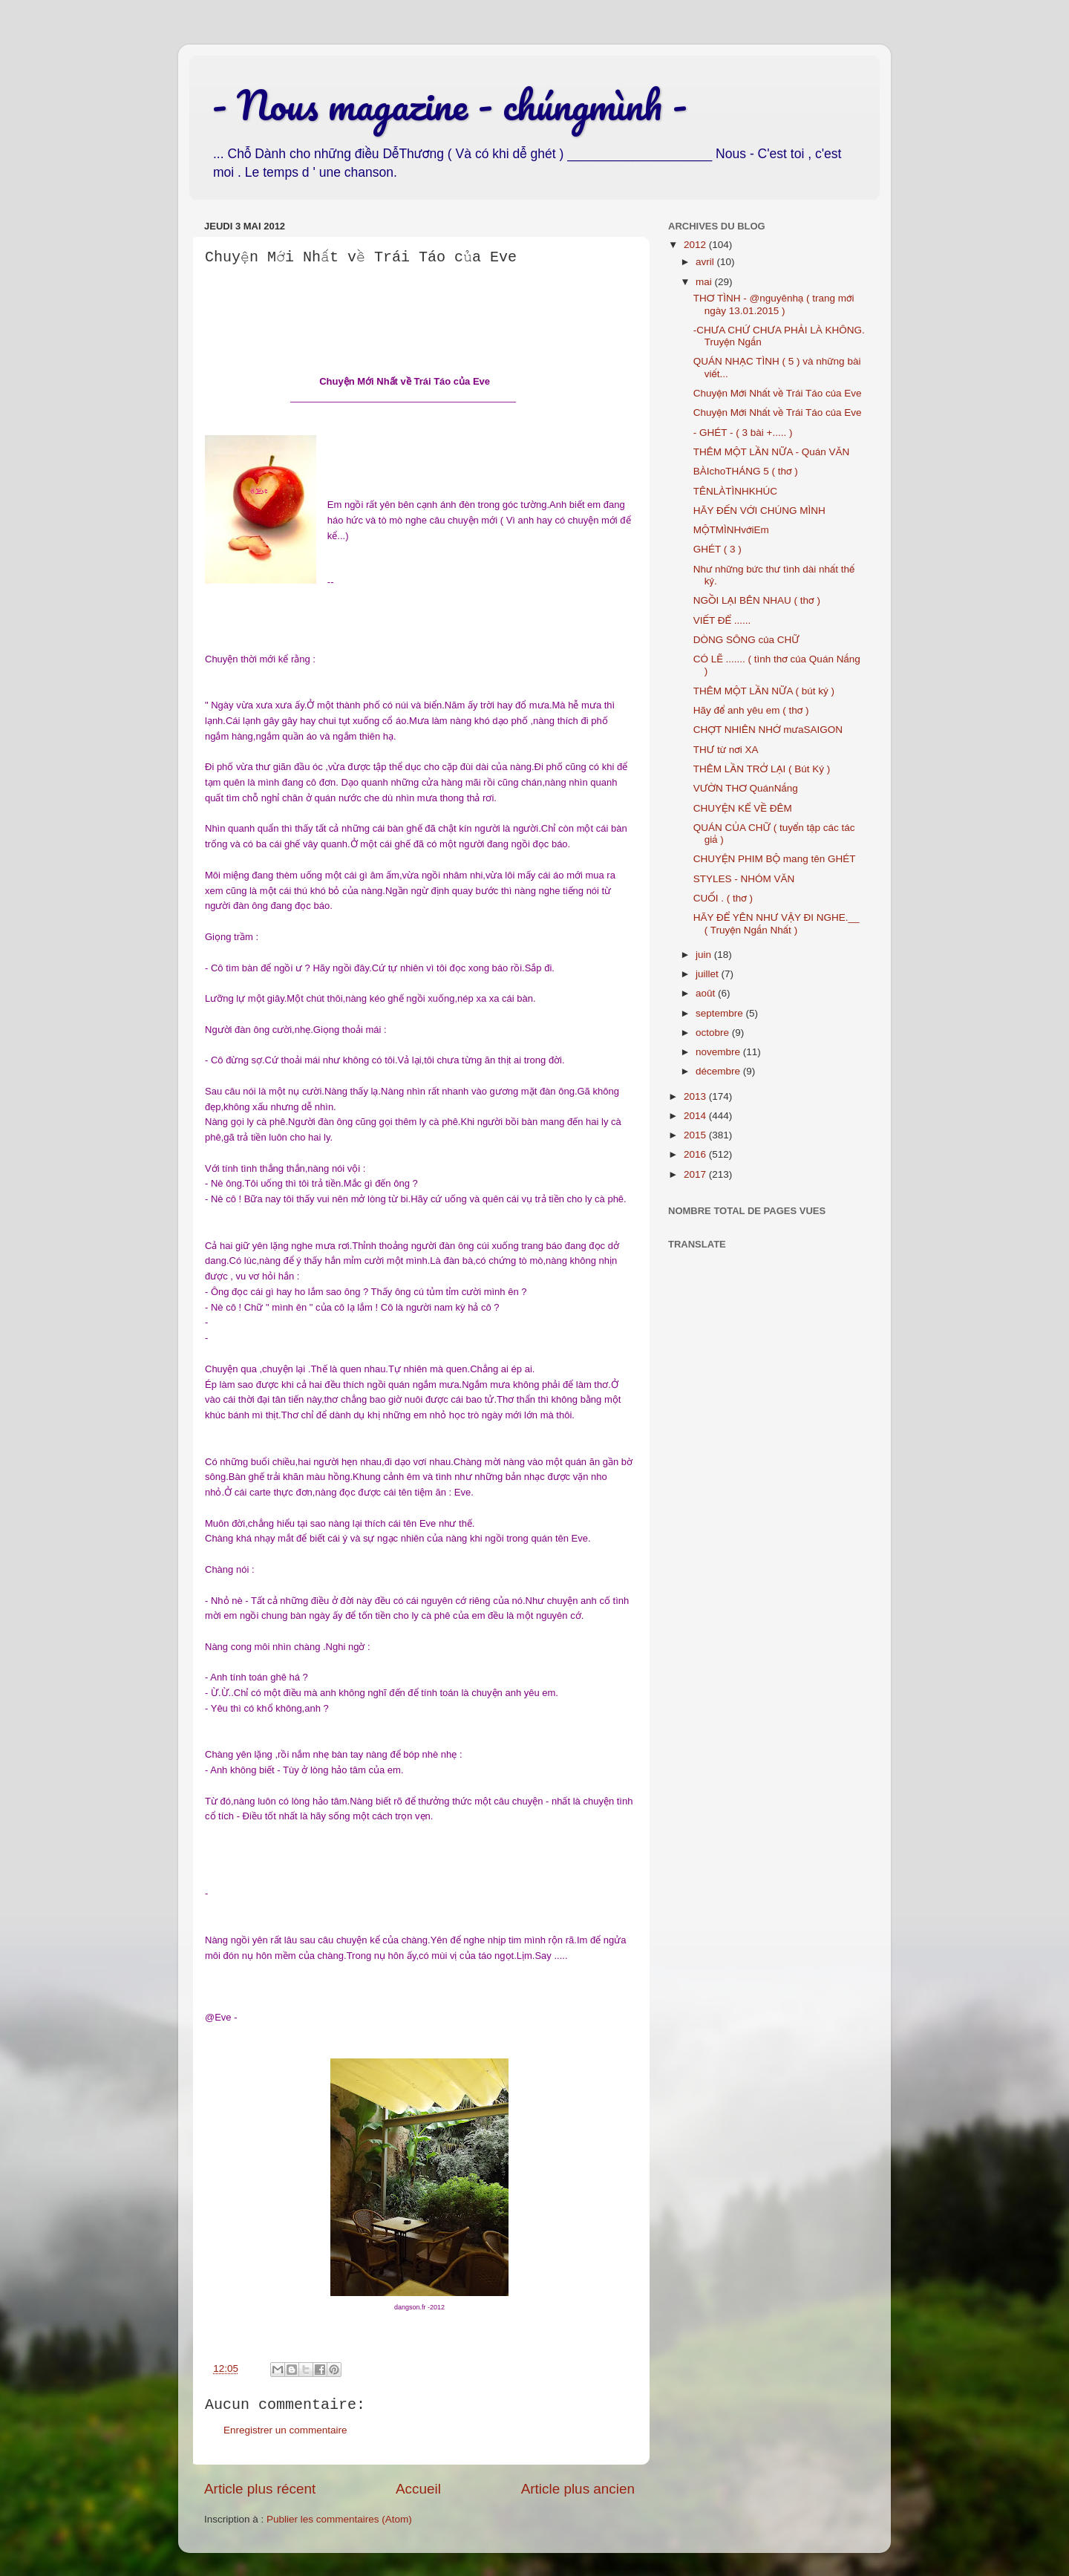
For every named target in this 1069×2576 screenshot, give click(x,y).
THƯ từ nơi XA (726, 749)
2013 (696, 1096)
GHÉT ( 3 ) (717, 549)
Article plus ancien (578, 2489)
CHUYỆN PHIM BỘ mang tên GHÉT (774, 858)
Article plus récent (260, 2489)
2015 (696, 1135)
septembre (721, 1013)
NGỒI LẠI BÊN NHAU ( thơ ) (756, 600)
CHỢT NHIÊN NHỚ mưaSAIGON (768, 729)
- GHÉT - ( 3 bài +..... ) (743, 432)
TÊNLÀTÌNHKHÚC (735, 491)
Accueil (418, 2489)
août (707, 993)
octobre (714, 1032)
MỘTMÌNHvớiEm (731, 529)
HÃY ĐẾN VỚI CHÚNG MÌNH (759, 510)
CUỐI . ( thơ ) (723, 898)
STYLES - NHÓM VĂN (744, 878)
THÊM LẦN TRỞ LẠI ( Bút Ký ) (761, 769)
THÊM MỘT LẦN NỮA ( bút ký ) (763, 691)
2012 (696, 244)
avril (706, 261)
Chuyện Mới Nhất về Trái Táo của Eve (777, 393)
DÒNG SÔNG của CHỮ (746, 639)
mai (705, 281)
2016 (696, 1154)
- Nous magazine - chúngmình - (449, 104)
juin (705, 954)
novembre (719, 1051)
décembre (719, 1071)
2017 (696, 1174)
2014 (696, 1115)
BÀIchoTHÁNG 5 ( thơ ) (745, 471)
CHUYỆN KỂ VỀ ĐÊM (742, 808)
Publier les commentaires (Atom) (339, 2519)
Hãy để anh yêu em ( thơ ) (751, 710)
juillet (709, 973)
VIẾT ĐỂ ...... (722, 620)
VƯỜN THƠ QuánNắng (745, 788)
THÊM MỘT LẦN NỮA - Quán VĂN (771, 451)
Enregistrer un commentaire (285, 2430)
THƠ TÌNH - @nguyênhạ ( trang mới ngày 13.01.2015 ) (773, 304)
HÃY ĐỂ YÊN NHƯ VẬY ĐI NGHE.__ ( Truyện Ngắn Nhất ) (776, 923)
